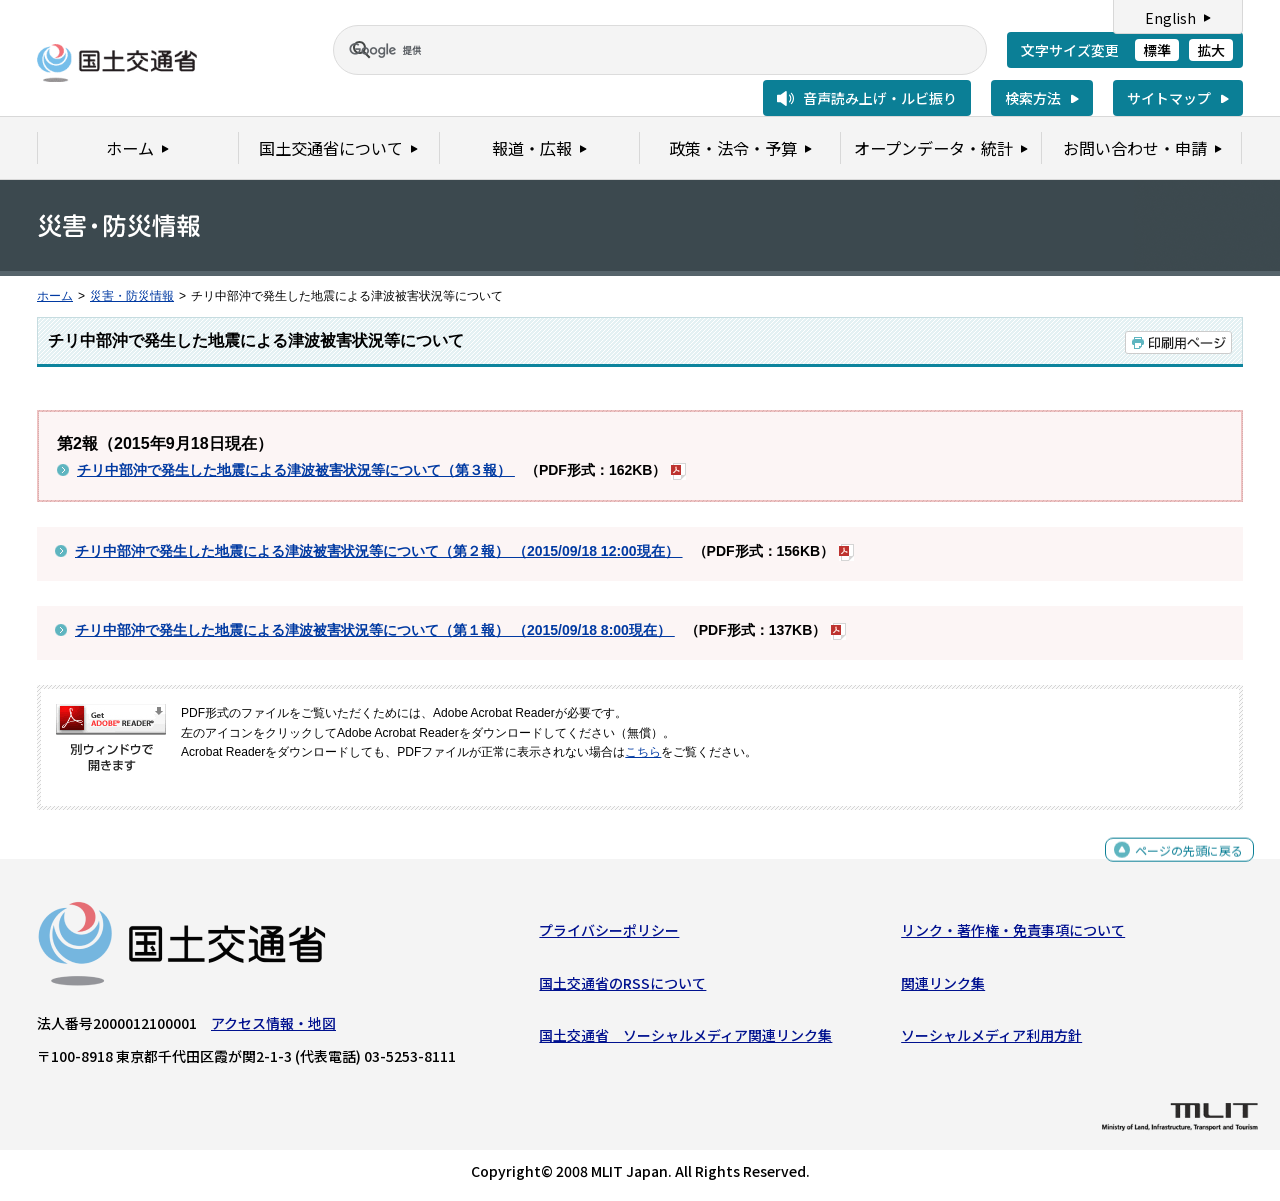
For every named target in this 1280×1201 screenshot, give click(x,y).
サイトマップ (1169, 98)
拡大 (1211, 50)
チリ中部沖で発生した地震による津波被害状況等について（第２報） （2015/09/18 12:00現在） (379, 551)
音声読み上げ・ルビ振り (880, 98)
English (1170, 18)
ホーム (55, 296)
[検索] (636, 50)
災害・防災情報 (132, 296)
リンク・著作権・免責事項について (1013, 935)
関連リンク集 (943, 988)
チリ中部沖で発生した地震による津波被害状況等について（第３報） (296, 470)
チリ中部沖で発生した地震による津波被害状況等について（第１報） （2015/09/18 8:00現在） (375, 630)
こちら (643, 752)
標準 (1157, 50)
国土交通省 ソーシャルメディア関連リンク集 (685, 1040)
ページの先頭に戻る (1181, 863)
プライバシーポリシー (609, 935)
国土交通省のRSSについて (622, 988)
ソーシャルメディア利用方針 (991, 1040)
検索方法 (1033, 98)
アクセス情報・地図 (273, 1028)
